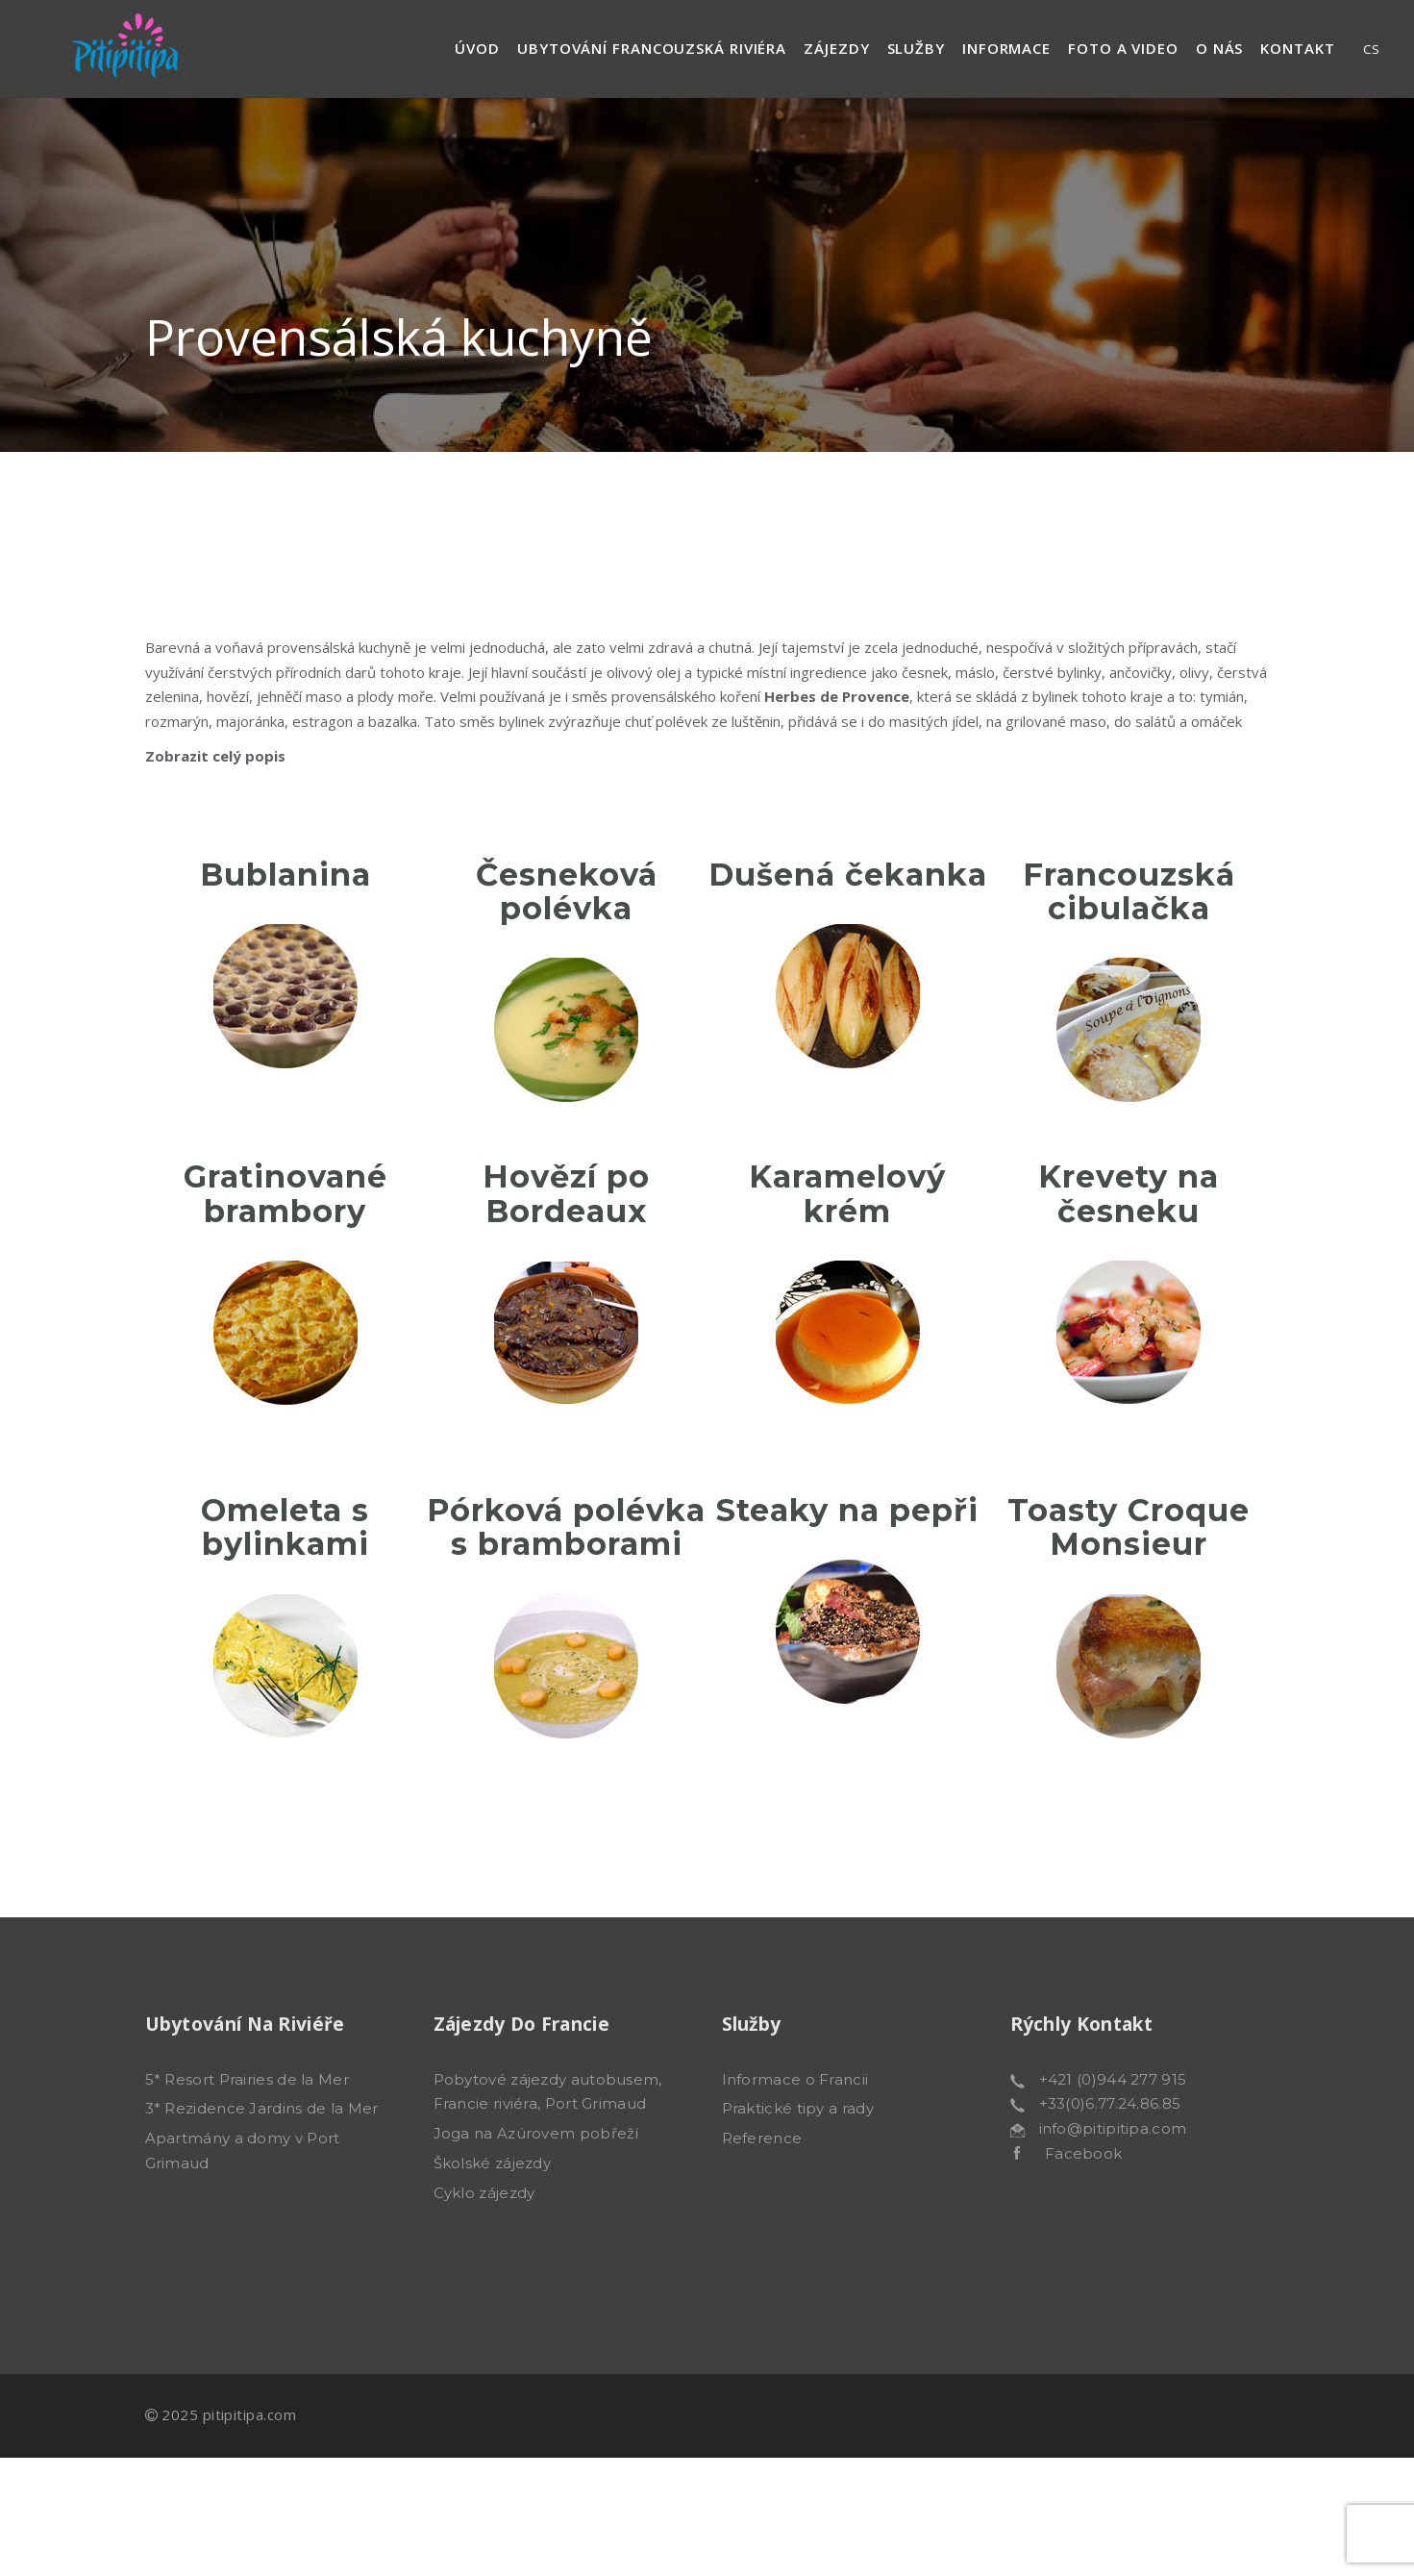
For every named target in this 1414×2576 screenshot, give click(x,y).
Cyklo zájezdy (484, 2193)
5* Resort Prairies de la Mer (247, 2079)
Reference (762, 2138)
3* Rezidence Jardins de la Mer (262, 2108)
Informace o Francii (795, 2079)
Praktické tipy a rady (798, 2108)
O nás (1220, 48)
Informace (1006, 48)
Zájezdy (836, 48)
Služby (916, 48)
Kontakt (1297, 48)
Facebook (1071, 2153)
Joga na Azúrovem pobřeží (536, 2133)
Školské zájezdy (493, 2163)
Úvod (477, 48)
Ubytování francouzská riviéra (651, 48)
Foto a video (1123, 48)
